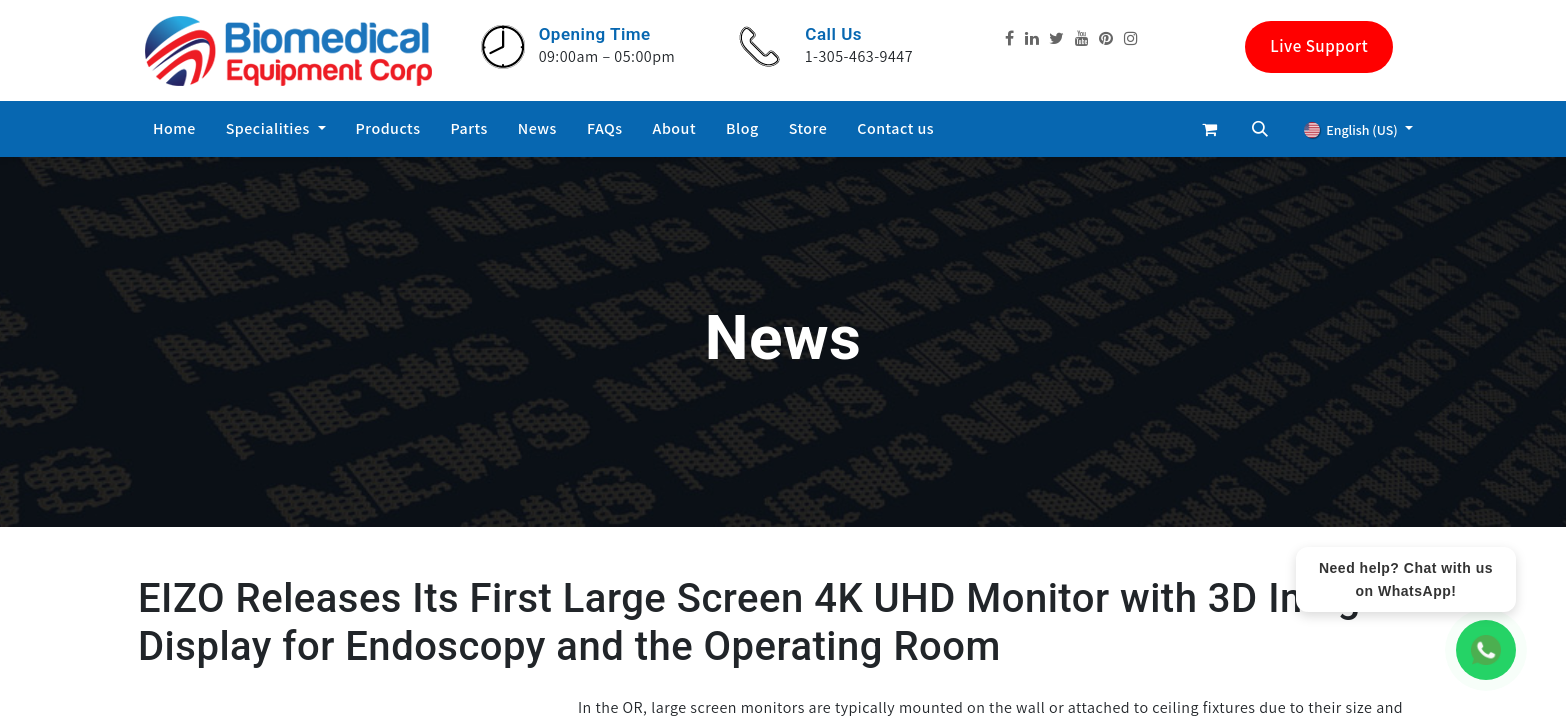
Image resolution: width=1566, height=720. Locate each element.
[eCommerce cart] (1210, 129)
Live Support (1319, 46)
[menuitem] (174, 129)
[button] (1260, 129)
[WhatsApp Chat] (1486, 650)
